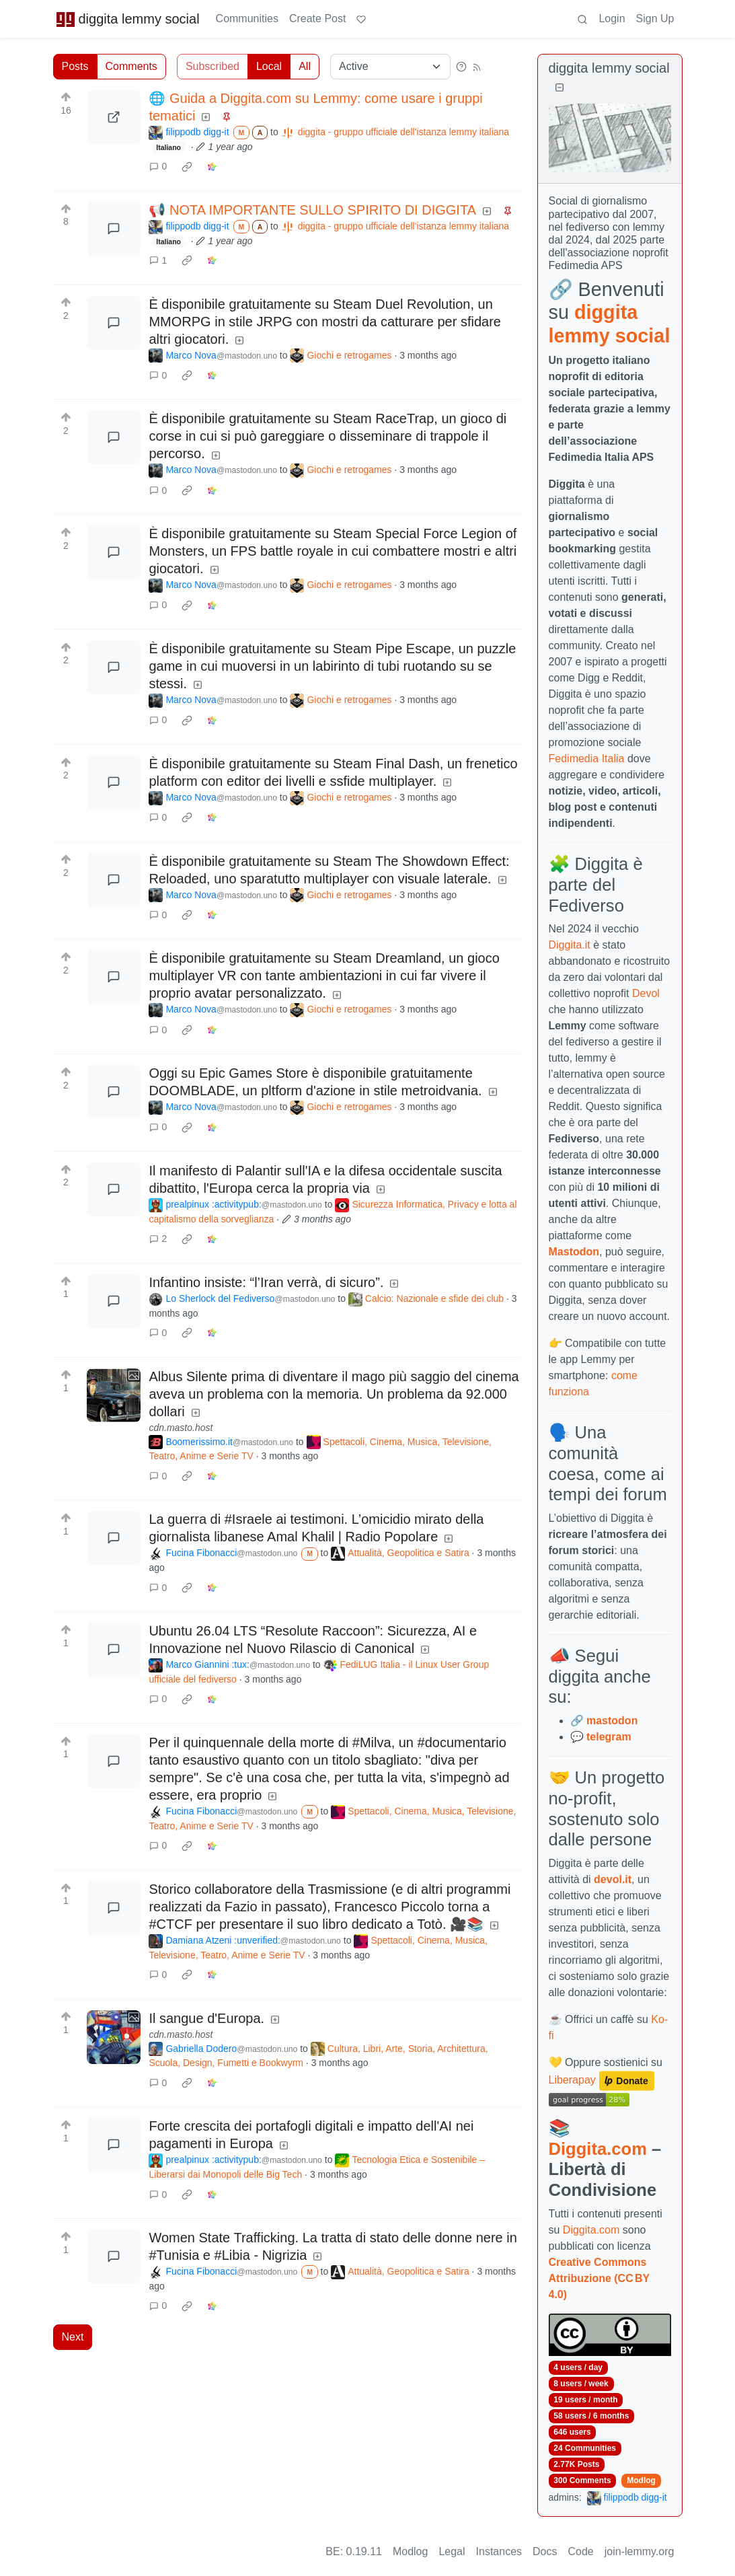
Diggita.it (569, 945)
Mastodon (574, 1251)
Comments (131, 66)
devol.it (612, 1879)
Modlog (641, 2480)
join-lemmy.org (639, 2551)
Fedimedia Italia (587, 758)
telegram (608, 1736)
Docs (545, 2551)
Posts (75, 66)
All (305, 66)
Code (581, 2551)
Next (73, 2337)
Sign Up (655, 18)
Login (611, 18)
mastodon (611, 1720)
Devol (646, 993)
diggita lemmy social (128, 19)
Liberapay (572, 2080)
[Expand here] (114, 1395)
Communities (247, 18)
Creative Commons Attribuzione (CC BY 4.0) (599, 2278)
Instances (499, 2551)
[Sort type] (390, 66)
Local (269, 66)
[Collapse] (559, 87)
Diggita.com (598, 2148)
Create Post (317, 18)
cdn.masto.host (180, 1427)
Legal (451, 2551)
